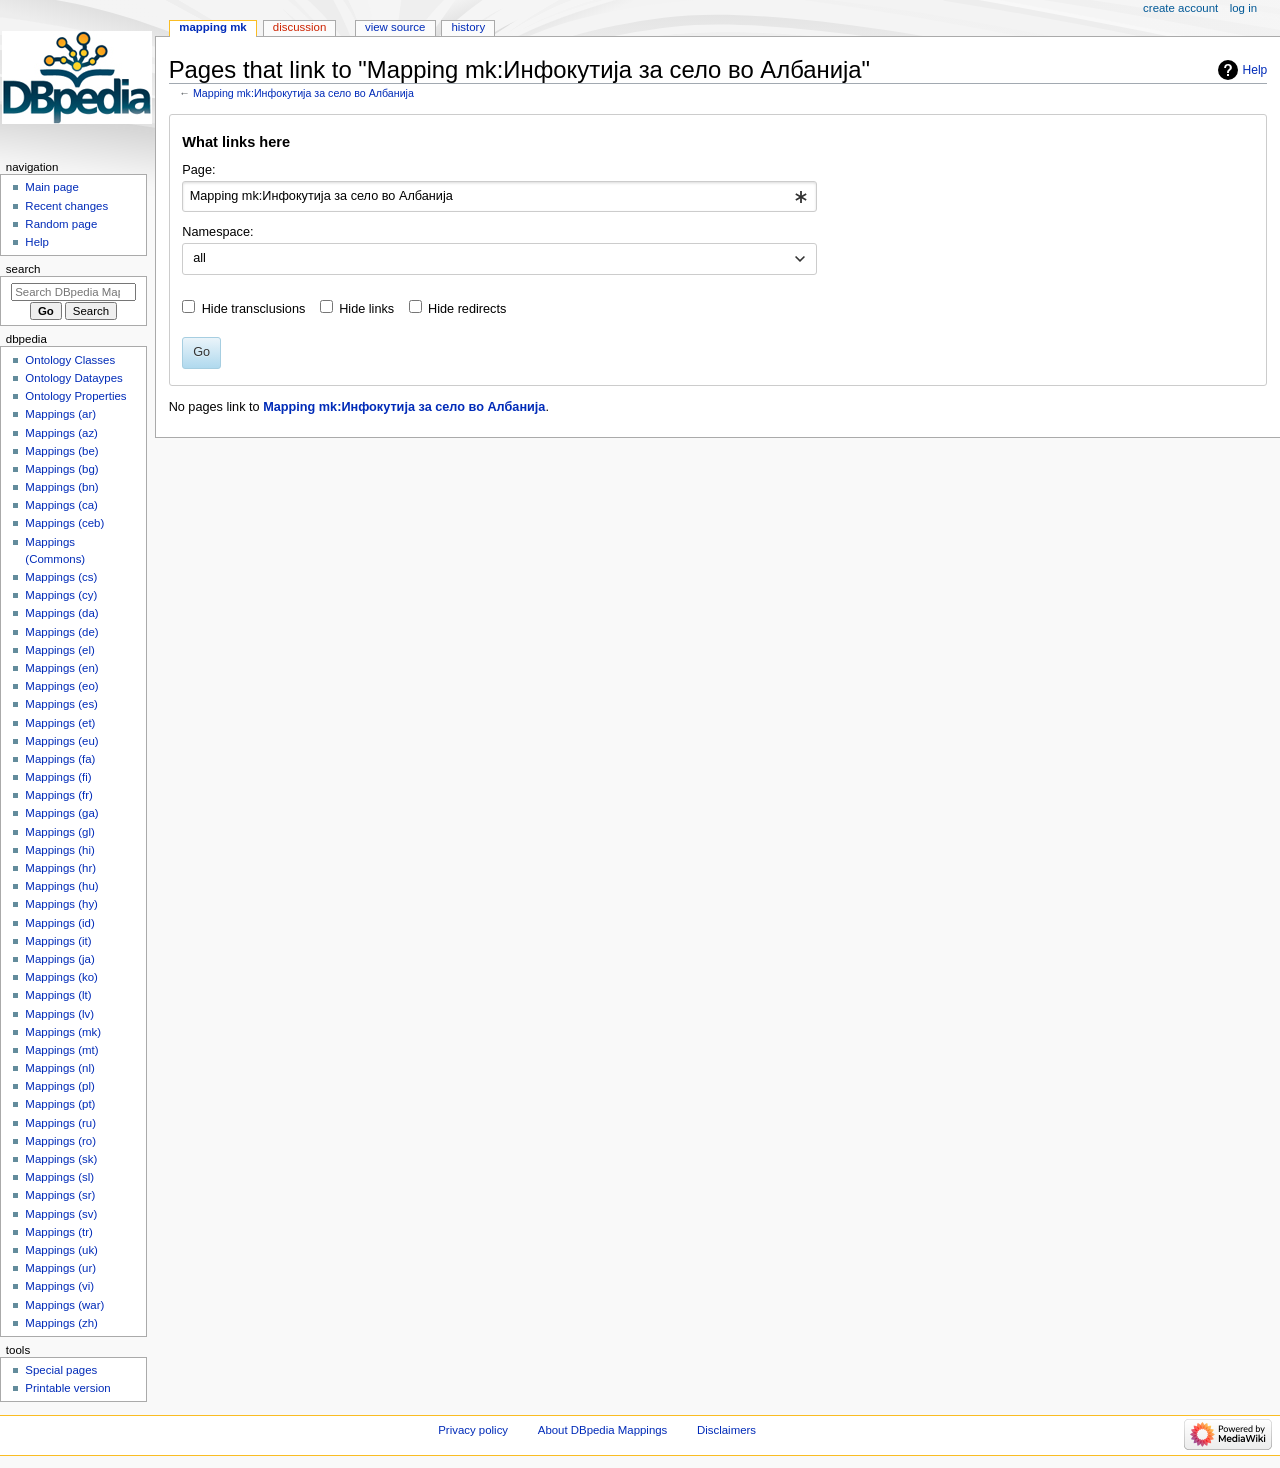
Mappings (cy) (61, 595)
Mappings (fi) (58, 777)
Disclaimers (726, 1430)
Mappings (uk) (61, 1250)
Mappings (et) (60, 723)
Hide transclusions (254, 309)
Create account (1180, 8)
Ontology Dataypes (73, 378)
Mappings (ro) (60, 1141)
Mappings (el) (59, 650)
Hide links (366, 309)
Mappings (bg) (61, 469)
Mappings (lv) (59, 1014)
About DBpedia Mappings (603, 1430)
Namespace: (217, 232)
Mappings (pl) (59, 1086)
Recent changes (66, 206)
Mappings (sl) (59, 1177)
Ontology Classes (70, 360)
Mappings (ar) (60, 414)
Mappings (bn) (61, 487)
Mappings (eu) (61, 741)
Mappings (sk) (61, 1159)
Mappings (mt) (61, 1050)
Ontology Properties (75, 396)
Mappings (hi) (59, 850)
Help (1255, 70)
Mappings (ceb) (64, 523)
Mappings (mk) (63, 1032)
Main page (52, 187)
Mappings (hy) (61, 904)
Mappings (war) (64, 1305)
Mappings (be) (61, 451)
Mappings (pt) (60, 1104)
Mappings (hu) (61, 886)
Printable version (67, 1388)
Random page (61, 224)
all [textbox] (199, 258)
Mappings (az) (61, 433)
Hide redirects (467, 309)
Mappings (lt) (58, 995)
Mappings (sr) (60, 1195)
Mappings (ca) (61, 505)
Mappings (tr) (58, 1232)
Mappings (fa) (60, 759)
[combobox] (499, 197)
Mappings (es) (61, 704)
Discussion (299, 27)
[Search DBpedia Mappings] (73, 292)
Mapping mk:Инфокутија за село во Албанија (303, 93)
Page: (198, 170)
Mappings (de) (61, 632)
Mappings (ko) (61, 977)
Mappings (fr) (58, 795)
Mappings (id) (59, 923)
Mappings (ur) (60, 1268)
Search (23, 269)
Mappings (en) (61, 668)
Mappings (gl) (59, 832)
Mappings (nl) (59, 1068)
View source (395, 27)
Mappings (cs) (61, 577)
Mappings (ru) (60, 1123)
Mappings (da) (61, 613)
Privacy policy (473, 1430)
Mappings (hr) (60, 868)
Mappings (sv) (61, 1214)
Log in (1243, 8)
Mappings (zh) (61, 1323)
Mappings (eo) (61, 686)
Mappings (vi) (59, 1286)
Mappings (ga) (61, 813)
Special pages (61, 1370)
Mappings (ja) (59, 959)
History (468, 27)
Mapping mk (212, 27)
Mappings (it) (58, 941)
